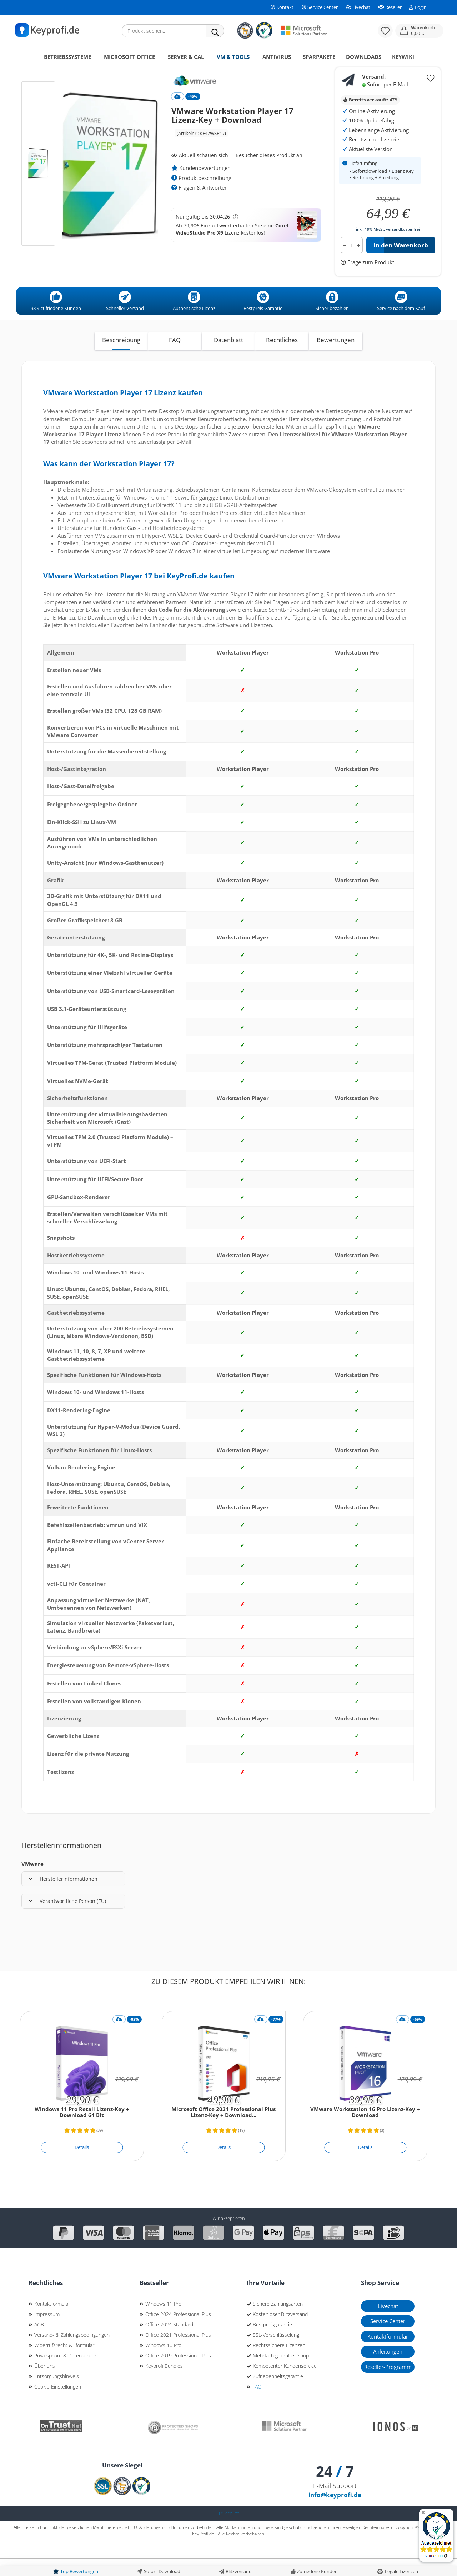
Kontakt (281, 7)
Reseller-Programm (388, 2385)
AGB (39, 2342)
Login (418, 7)
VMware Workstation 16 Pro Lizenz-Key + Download (365, 2130)
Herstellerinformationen (63, 1897)
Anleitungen (387, 2369)
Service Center (319, 7)
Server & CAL (186, 56)
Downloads (363, 56)
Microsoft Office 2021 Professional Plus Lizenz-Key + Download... (223, 2130)
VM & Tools (233, 56)
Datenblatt (228, 358)
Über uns (44, 2384)
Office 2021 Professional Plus (178, 2353)
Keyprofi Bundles (164, 2384)
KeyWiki (403, 56)
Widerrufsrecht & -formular (64, 2363)
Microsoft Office (129, 56)
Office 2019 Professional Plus (178, 2373)
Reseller (389, 7)
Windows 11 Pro (163, 2322)
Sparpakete (319, 56)
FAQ (175, 358)
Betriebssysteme (67, 56)
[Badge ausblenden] (423, 2513)
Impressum (47, 2332)
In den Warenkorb (400, 263)
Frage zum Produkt (370, 280)
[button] (419, 31)
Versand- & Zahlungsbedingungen (72, 2353)
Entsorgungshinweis (56, 2394)
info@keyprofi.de (334, 2513)
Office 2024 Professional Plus (178, 2332)
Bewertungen (336, 358)
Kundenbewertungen (201, 186)
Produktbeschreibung (201, 196)
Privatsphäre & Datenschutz (65, 2373)
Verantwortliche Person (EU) (67, 1919)
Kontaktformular (52, 2322)
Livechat (357, 7)
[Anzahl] (351, 263)
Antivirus (276, 56)
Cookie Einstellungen (57, 2404)
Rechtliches (282, 358)
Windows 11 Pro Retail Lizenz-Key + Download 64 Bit (82, 2130)
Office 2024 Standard (169, 2342)
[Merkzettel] (385, 31)
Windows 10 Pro (163, 2363)
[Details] (82, 2165)
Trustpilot (228, 2531)
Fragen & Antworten (199, 205)
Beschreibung (121, 358)
